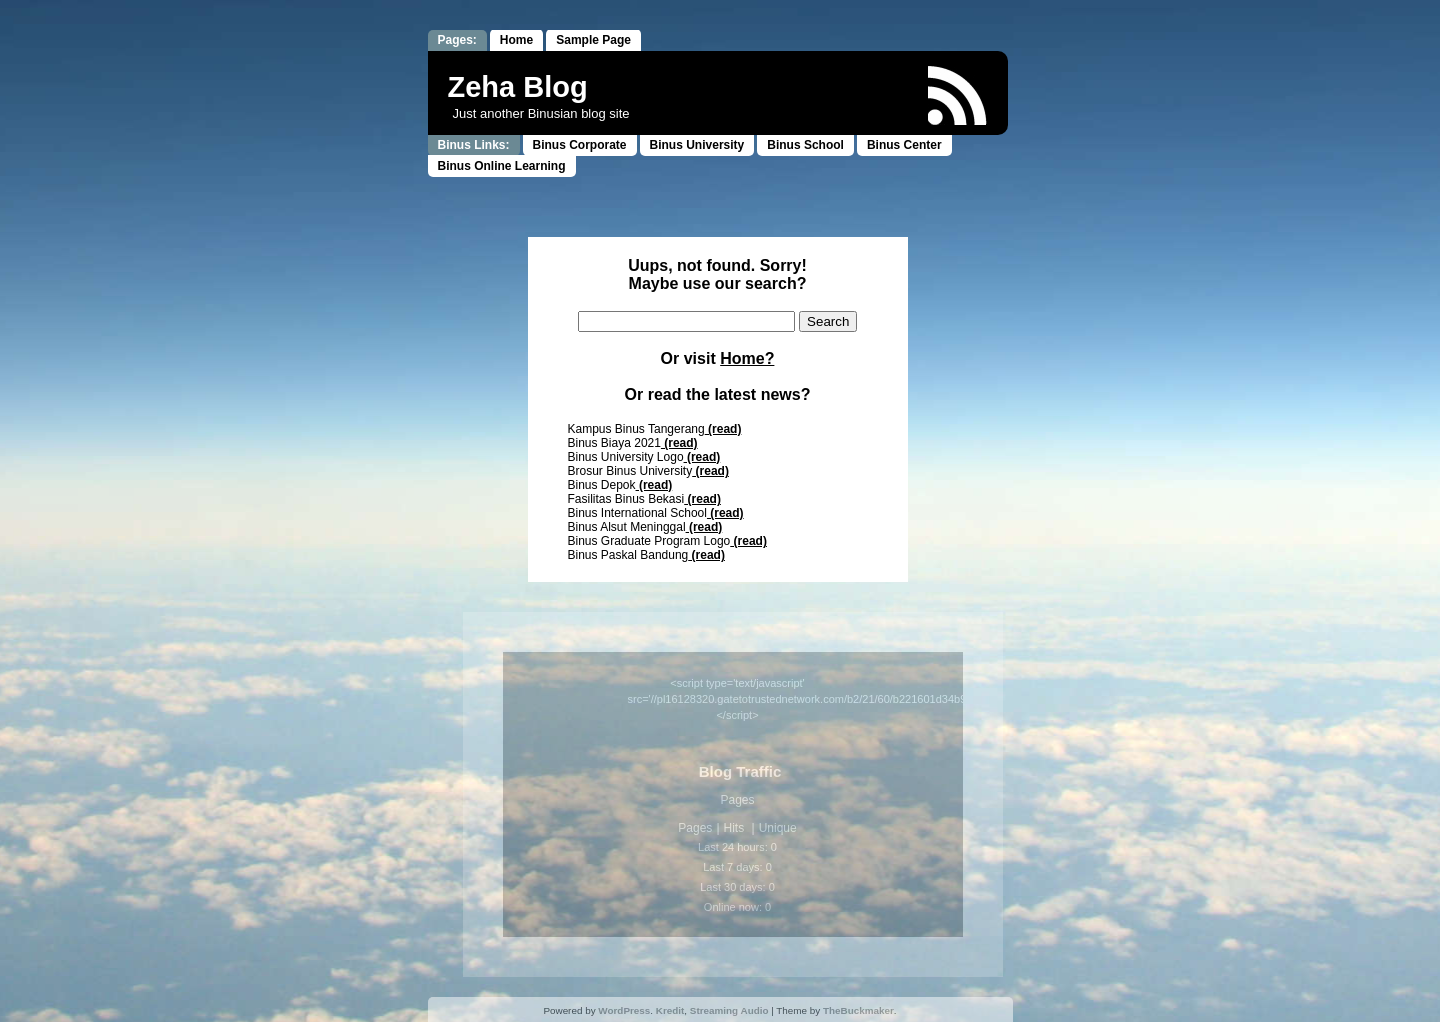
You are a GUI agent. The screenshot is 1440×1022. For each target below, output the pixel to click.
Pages (695, 828)
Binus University (697, 145)
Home (516, 40)
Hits (736, 828)
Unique (778, 828)
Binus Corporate (580, 145)
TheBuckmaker (858, 1010)
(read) (723, 429)
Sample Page (593, 40)
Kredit (670, 1010)
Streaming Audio (729, 1010)
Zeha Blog (518, 87)
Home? (747, 358)
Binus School (805, 145)
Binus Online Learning (502, 166)
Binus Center (904, 145)
